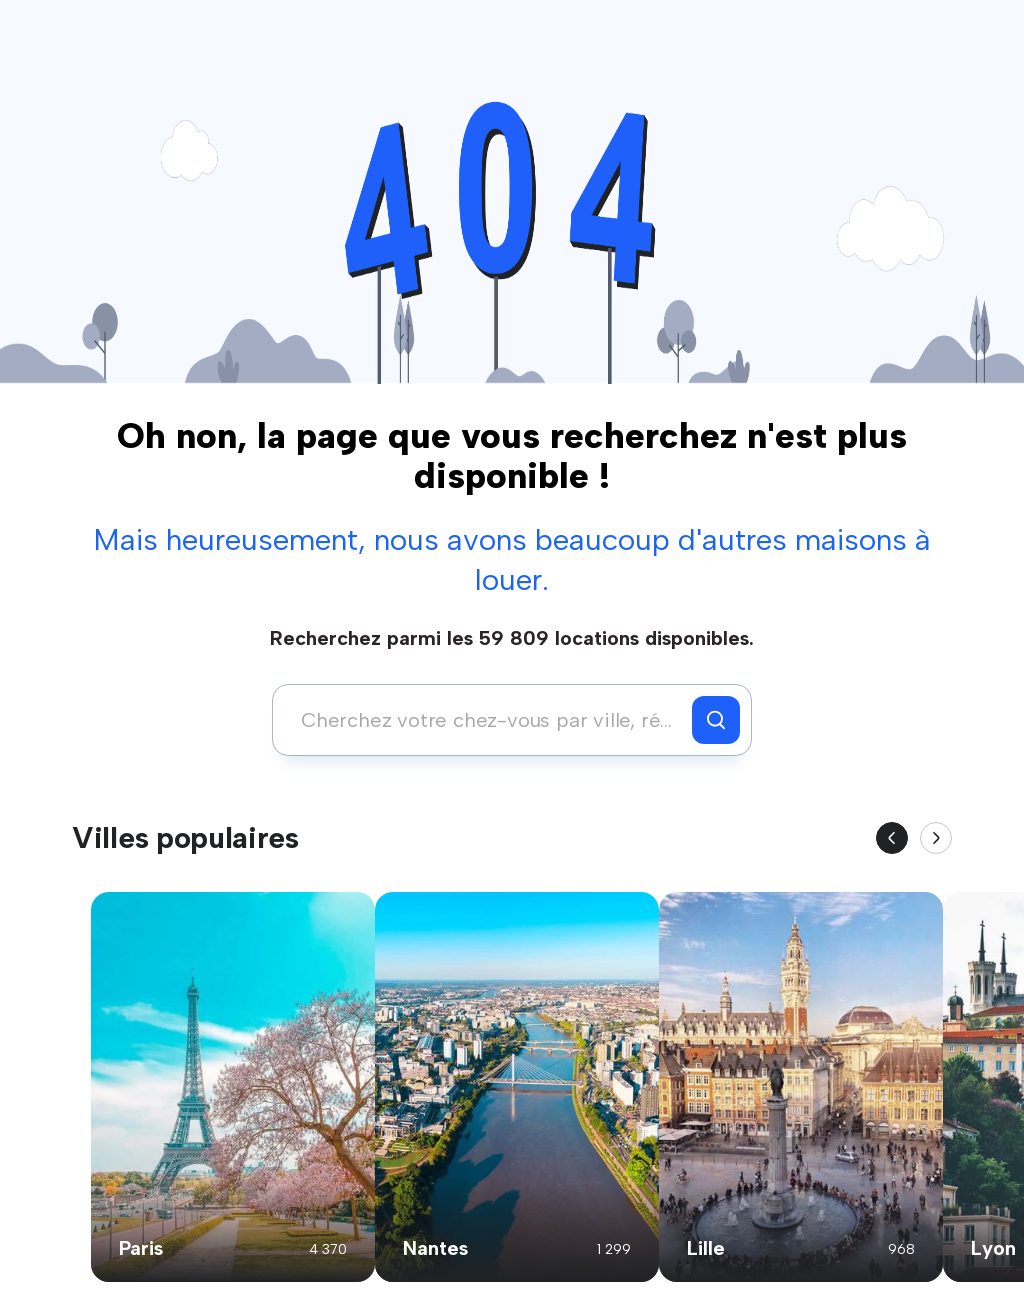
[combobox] (487, 720)
